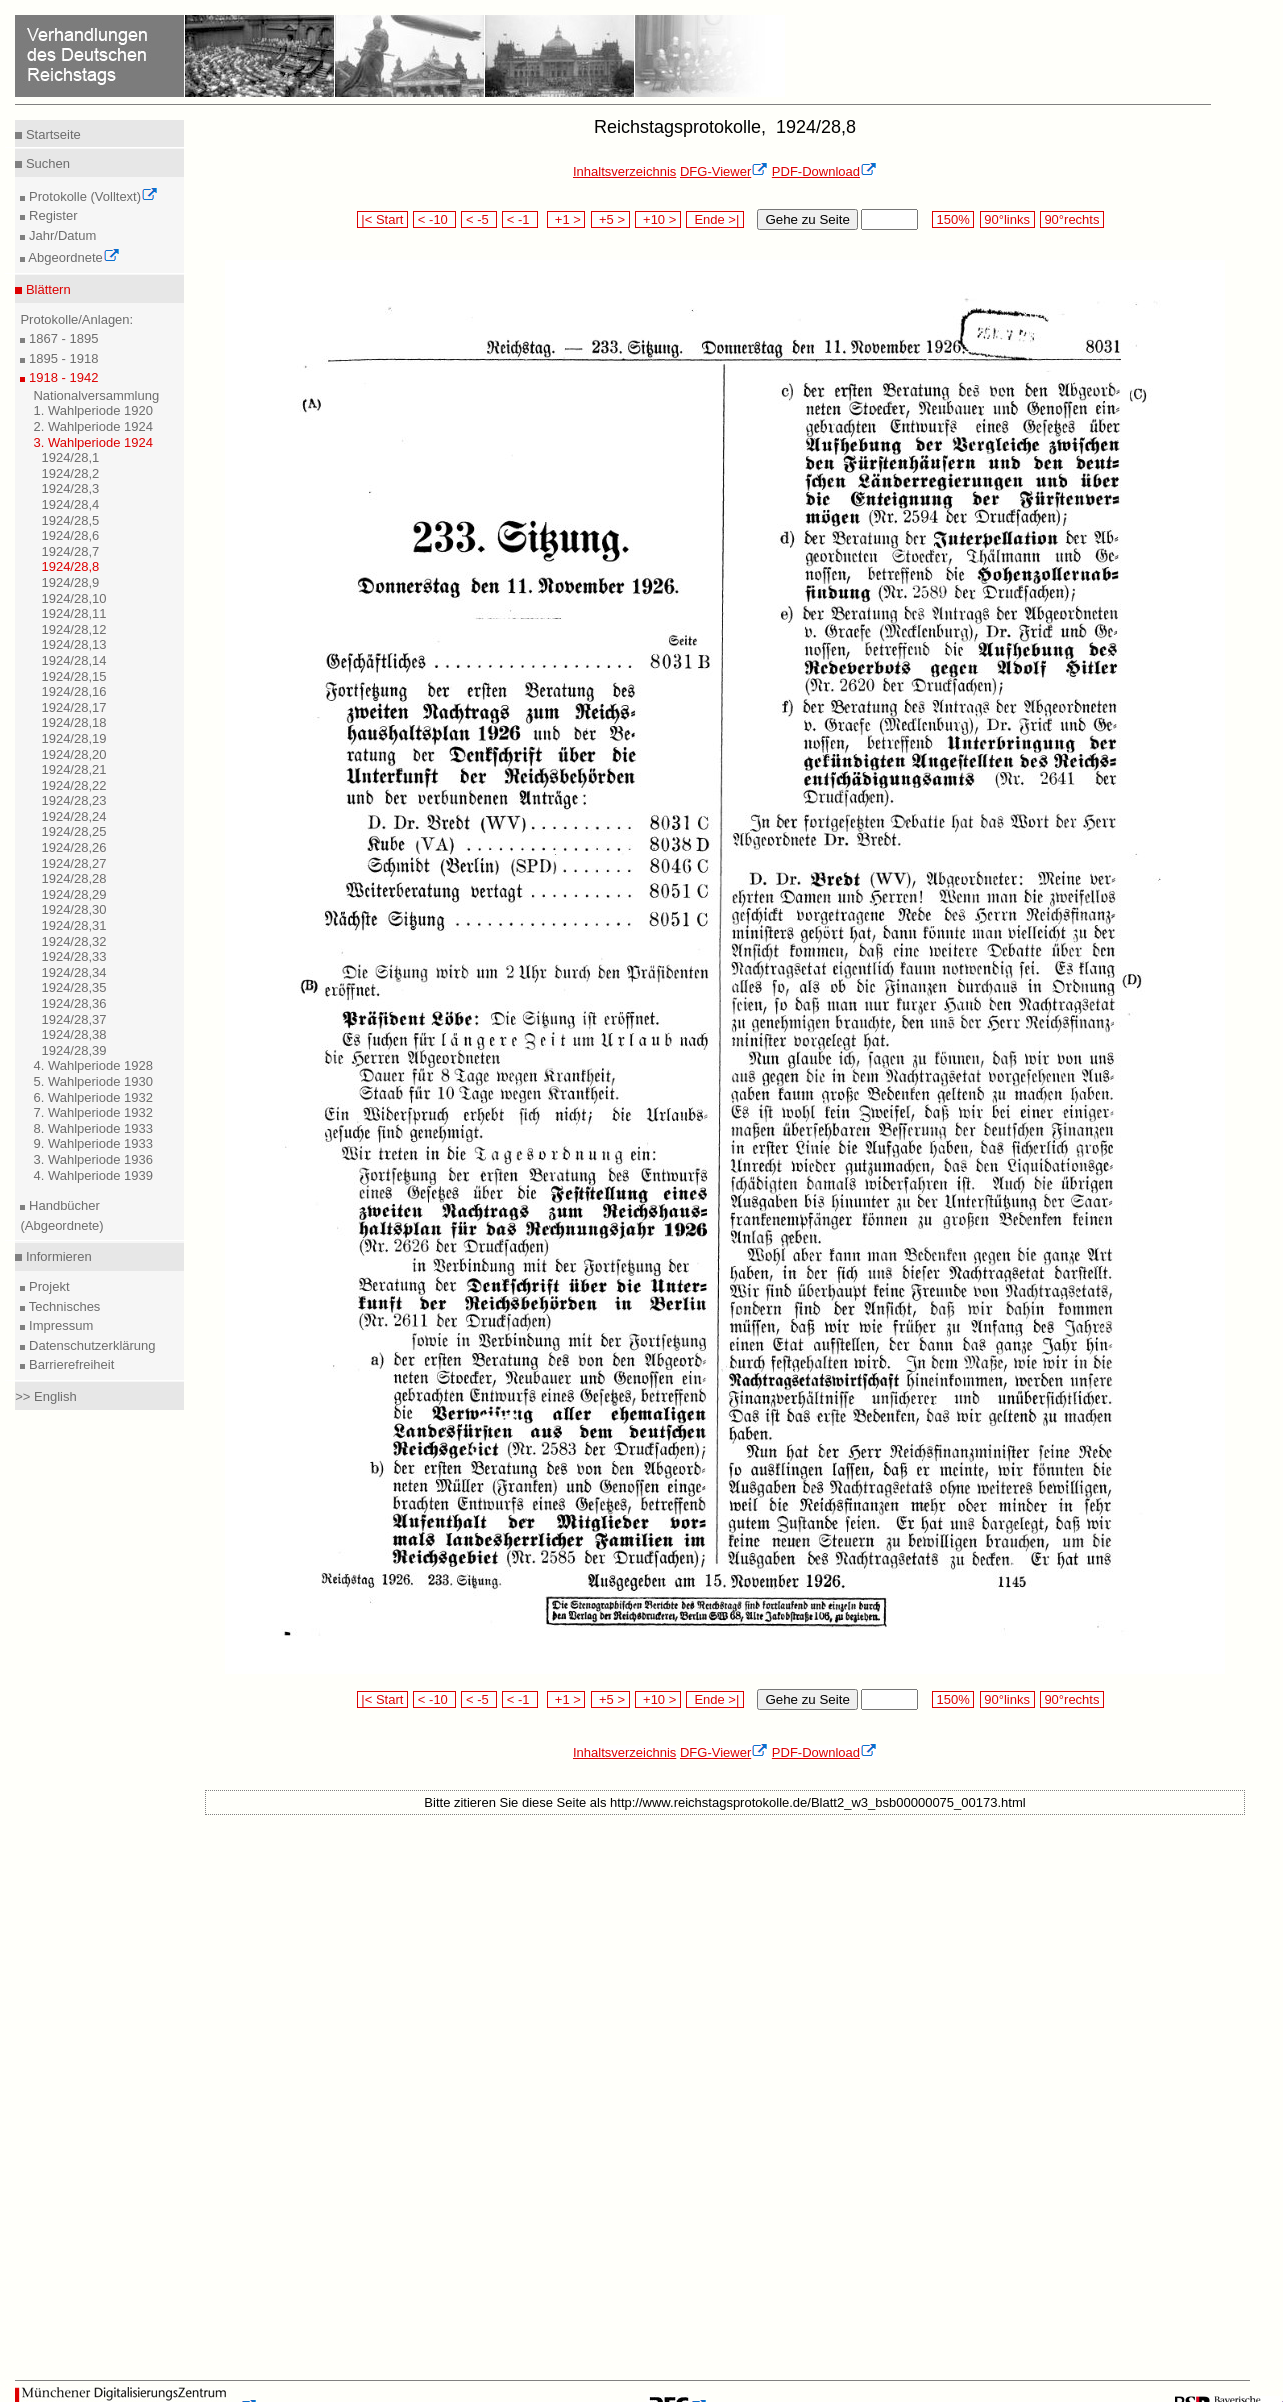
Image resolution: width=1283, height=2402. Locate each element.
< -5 (479, 219)
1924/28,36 (73, 1003)
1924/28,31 (73, 925)
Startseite (51, 134)
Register (51, 215)
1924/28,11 (73, 613)
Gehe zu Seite (807, 219)
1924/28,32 (73, 941)
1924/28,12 (73, 629)
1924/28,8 (70, 566)
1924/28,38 (73, 1034)
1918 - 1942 (61, 377)
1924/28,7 (70, 551)
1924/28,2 (70, 473)
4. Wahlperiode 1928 (93, 1065)
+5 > (610, 219)
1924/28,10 (73, 598)
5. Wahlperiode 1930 (93, 1081)
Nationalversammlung (96, 395)
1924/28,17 (73, 707)
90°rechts (1072, 219)
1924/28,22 (73, 785)
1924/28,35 (73, 987)
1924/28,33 (73, 956)
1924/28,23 (73, 800)
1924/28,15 (73, 676)
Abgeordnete (72, 257)
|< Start (382, 219)
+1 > (566, 219)
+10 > (658, 219)
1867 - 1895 (61, 338)
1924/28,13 (73, 644)
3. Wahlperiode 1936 (93, 1159)
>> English (45, 1396)
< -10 (434, 219)
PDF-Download (824, 171)
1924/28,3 (70, 488)
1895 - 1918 (61, 358)
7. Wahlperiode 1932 (93, 1112)
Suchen (46, 163)
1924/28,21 (73, 769)
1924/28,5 (70, 520)
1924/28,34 (73, 972)
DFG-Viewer (724, 171)
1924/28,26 (73, 847)
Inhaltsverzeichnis (624, 171)
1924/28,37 (73, 1019)
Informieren (56, 1256)
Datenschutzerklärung (90, 1345)
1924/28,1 (70, 457)
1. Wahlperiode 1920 (93, 410)
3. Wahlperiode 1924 (93, 442)
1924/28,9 (70, 582)
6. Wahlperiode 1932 (93, 1097)
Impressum (59, 1325)
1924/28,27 (73, 863)
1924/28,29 (73, 894)
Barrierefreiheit (69, 1364)
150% (953, 219)
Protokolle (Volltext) (91, 196)
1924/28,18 (73, 722)
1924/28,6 (70, 535)
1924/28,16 (73, 691)
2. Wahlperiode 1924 (93, 426)
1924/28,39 (73, 1050)
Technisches (62, 1306)
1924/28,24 (73, 816)
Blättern (46, 289)
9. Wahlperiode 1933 (93, 1143)
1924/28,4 (70, 504)
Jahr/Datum (60, 235)
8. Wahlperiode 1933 (93, 1128)
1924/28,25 (73, 831)
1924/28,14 (73, 660)
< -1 (520, 219)
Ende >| (715, 219)
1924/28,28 (73, 878)
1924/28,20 (73, 754)
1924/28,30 (73, 909)
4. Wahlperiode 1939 (93, 1175)
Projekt (47, 1286)
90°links (1007, 219)
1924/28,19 (73, 738)
